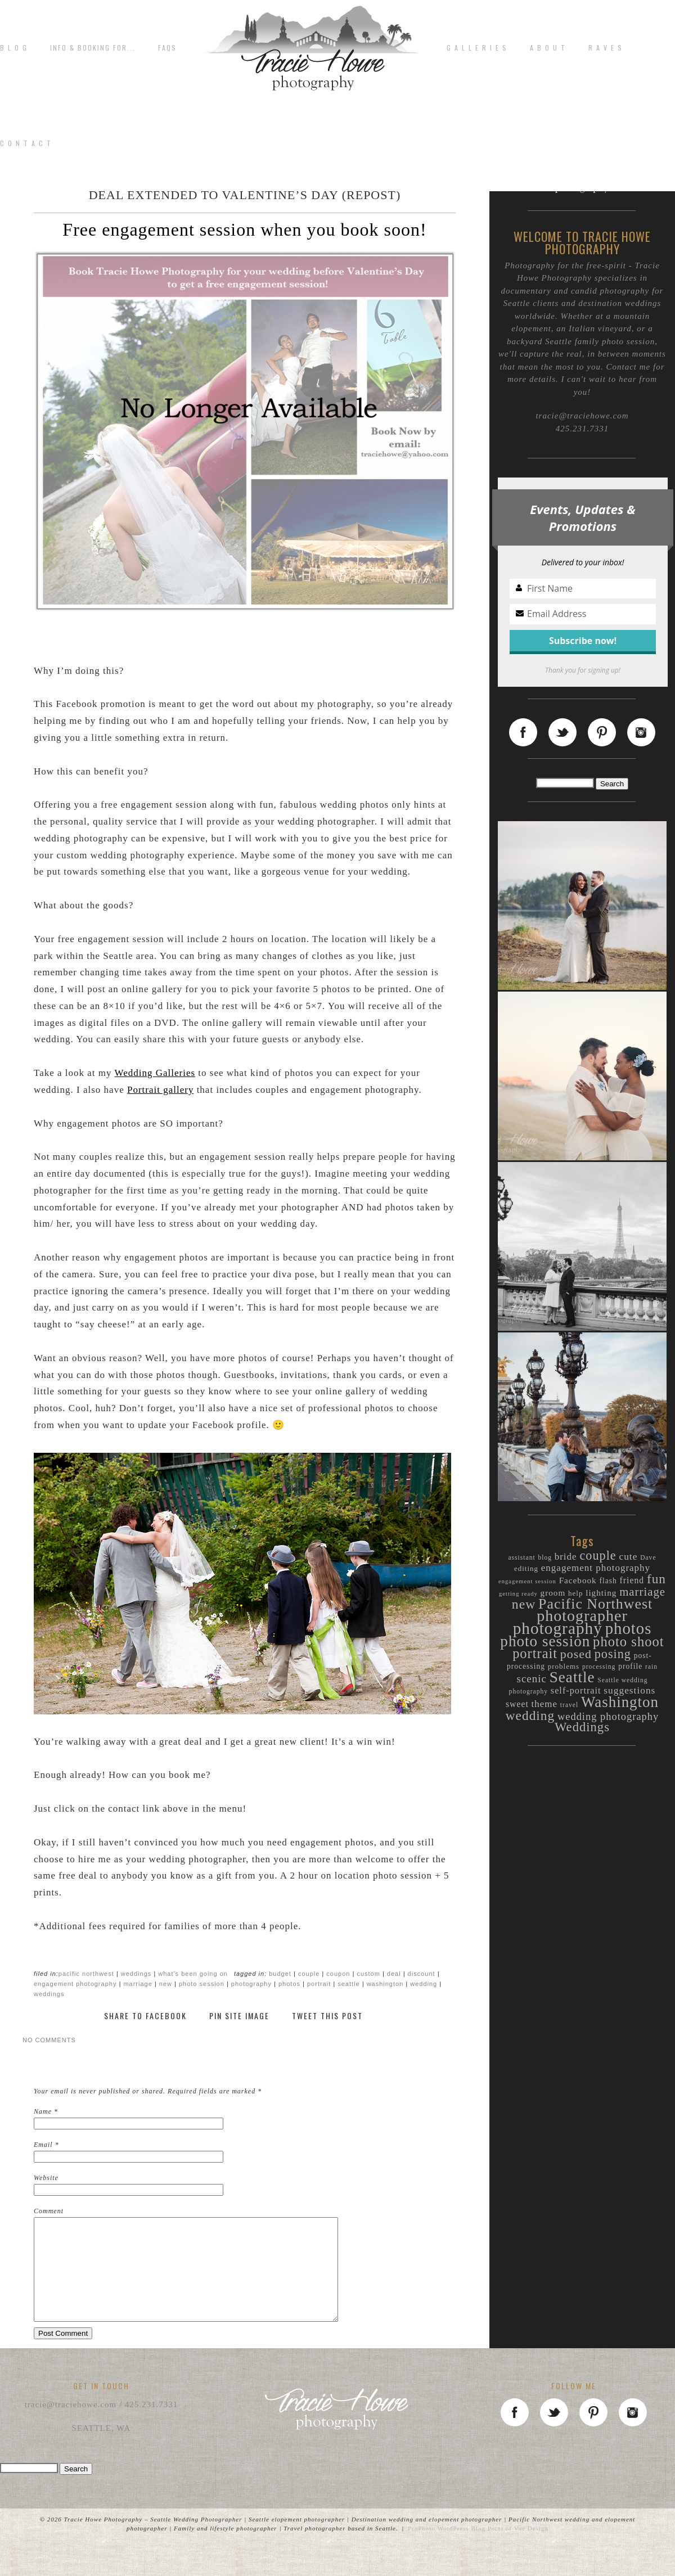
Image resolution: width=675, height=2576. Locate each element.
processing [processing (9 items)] (598, 1666)
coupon (338, 1973)
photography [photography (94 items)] (557, 1628)
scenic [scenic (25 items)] (531, 1679)
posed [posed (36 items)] (576, 1654)
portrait (319, 1983)
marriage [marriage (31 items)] (642, 1591)
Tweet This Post (327, 2016)
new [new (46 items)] (524, 1604)
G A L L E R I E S (477, 47)
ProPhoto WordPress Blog (446, 2548)
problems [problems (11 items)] (563, 1666)
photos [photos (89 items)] (628, 1628)
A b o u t (548, 47)
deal (394, 1973)
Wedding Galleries (155, 1073)
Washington (385, 1983)
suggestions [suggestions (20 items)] (629, 1690)
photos (289, 1983)
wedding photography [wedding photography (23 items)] (608, 1716)
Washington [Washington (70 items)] (620, 1702)
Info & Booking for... (93, 47)
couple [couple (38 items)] (597, 1555)
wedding (423, 1983)
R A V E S (605, 47)
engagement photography (75, 1983)
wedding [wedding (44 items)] (530, 1715)
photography (251, 1983)
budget (280, 1973)
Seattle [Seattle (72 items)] (572, 1677)
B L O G (14, 47)
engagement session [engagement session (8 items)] (527, 1581)
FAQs (167, 47)
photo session (201, 1983)
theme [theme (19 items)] (545, 1704)
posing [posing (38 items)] (613, 1654)
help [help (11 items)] (575, 1593)
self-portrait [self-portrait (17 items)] (576, 1690)
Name (43, 2111)
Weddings (136, 1973)
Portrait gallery (160, 1089)
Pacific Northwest (86, 1973)
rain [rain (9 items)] (651, 1666)
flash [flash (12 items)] (607, 1581)
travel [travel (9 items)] (569, 1705)
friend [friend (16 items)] (632, 1580)
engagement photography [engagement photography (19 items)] (595, 1567)
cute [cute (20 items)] (628, 1556)
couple (309, 1973)
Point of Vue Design (518, 2548)
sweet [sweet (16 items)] (517, 1704)
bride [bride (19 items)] (566, 1556)
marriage (137, 1983)
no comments (49, 2040)
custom (368, 1973)
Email (43, 2145)
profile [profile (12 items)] (630, 1666)
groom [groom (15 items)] (553, 1592)
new (165, 1983)
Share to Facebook (145, 2016)
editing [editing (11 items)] (526, 1568)
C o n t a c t (26, 143)
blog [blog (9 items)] (545, 1557)
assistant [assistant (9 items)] (521, 1557)
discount (421, 1973)
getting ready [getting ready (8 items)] (518, 1594)
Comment (49, 2211)
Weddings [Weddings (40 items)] (582, 1727)
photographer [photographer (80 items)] (582, 1615)
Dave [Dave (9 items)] (648, 1557)
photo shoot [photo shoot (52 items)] (628, 1641)
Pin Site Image (239, 2016)
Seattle (348, 1983)
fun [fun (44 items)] (656, 1578)
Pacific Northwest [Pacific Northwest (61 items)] (595, 1604)
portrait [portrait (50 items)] (534, 1653)
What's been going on (193, 1973)
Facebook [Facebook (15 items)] (578, 1580)
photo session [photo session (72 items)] (545, 1641)
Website (46, 2178)
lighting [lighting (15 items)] (601, 1592)
